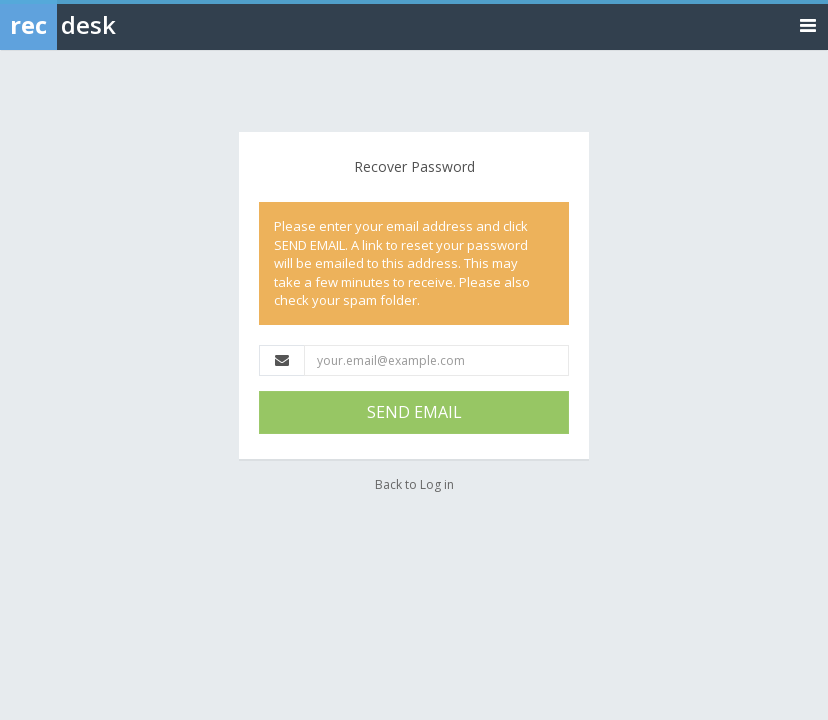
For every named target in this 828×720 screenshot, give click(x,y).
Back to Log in (414, 484)
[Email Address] (436, 360)
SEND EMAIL (414, 412)
